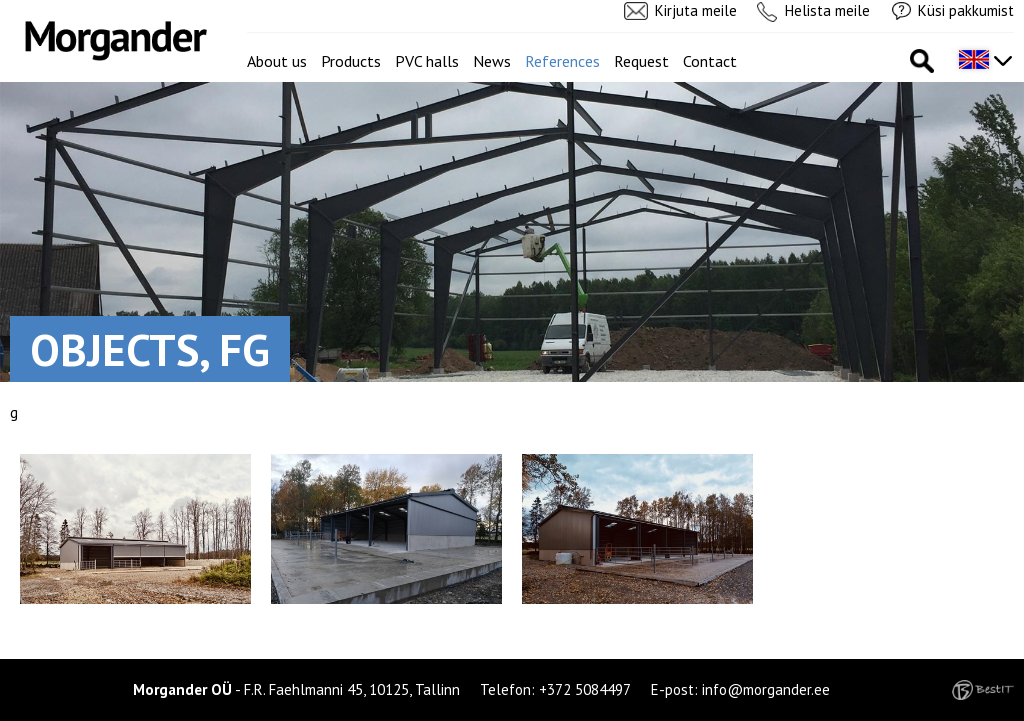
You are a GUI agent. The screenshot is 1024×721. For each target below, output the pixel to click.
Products (351, 61)
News (492, 61)
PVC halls (427, 61)
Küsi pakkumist (966, 10)
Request (641, 61)
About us (277, 61)
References (562, 61)
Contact (710, 61)
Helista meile (827, 10)
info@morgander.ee (766, 689)
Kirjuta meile (696, 10)
